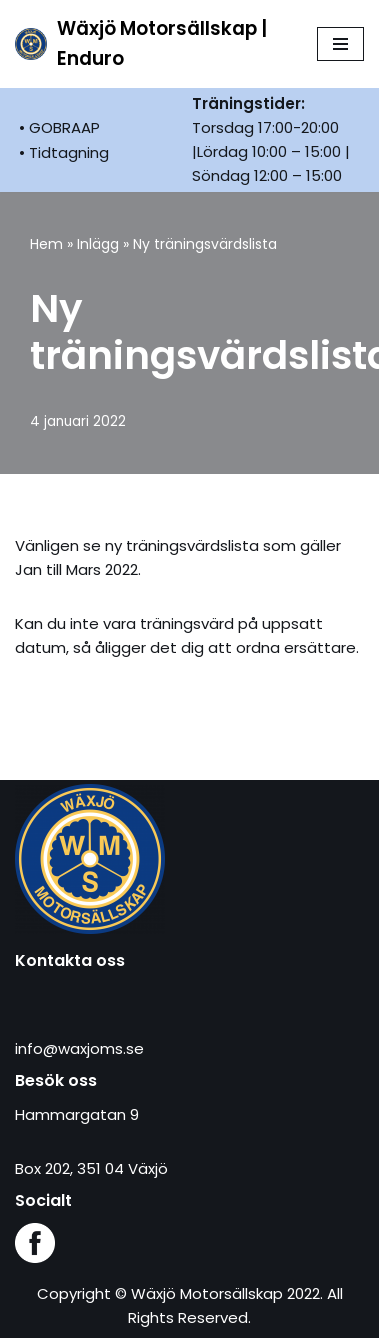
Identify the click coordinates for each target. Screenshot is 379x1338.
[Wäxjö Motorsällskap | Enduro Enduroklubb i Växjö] (151, 44)
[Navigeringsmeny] (340, 44)
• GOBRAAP (59, 127)
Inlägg (98, 244)
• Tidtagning (64, 152)
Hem (46, 244)
